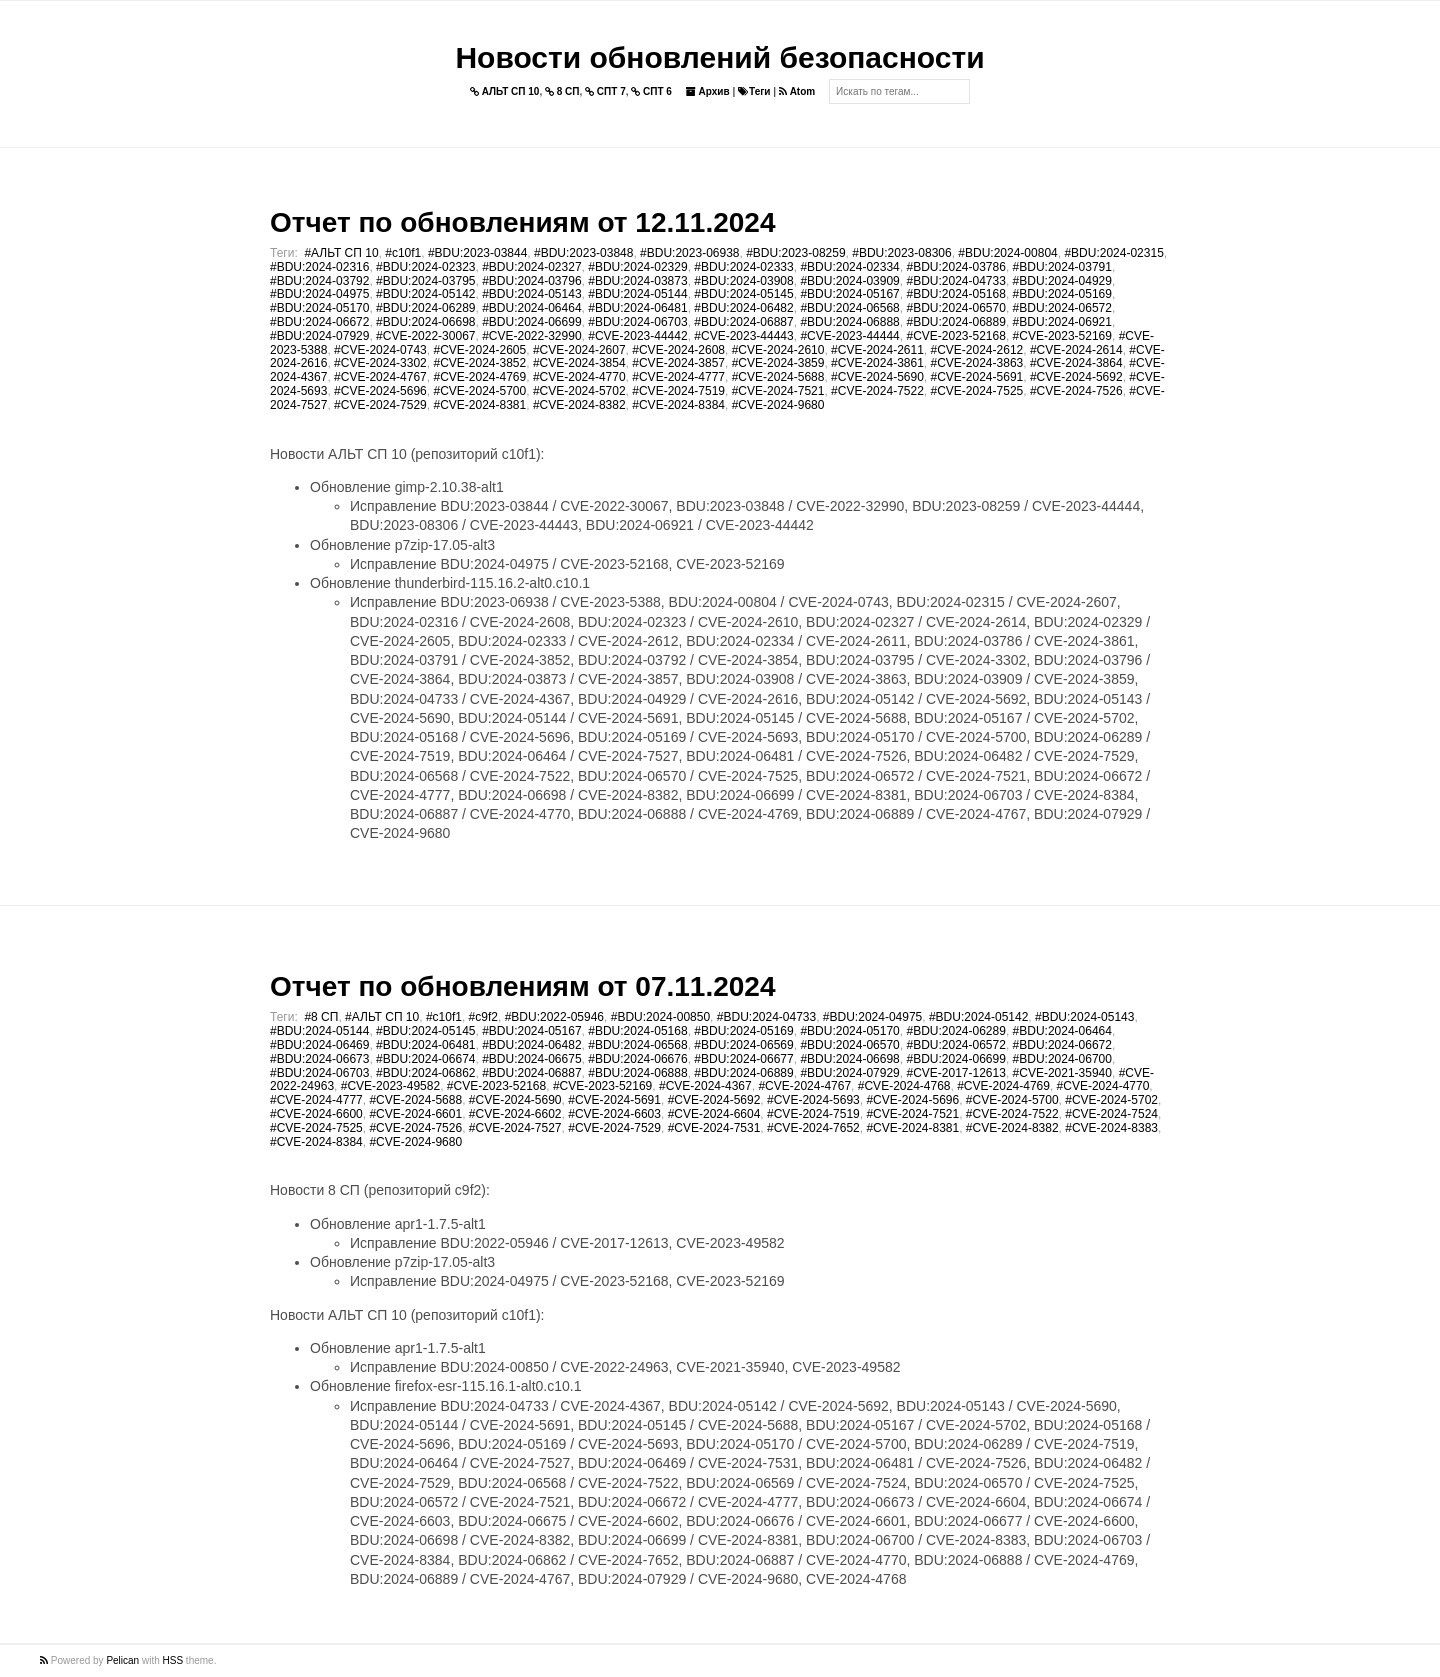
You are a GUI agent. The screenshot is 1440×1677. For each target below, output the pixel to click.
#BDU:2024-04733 (955, 281)
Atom (797, 91)
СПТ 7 (605, 91)
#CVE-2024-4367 (705, 1086)
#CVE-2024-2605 (479, 350)
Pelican (122, 1660)
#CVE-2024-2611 (877, 350)
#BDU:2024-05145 (743, 294)
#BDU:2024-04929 (1062, 281)
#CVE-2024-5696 (380, 391)
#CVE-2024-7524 (1111, 1114)
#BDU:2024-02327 (531, 267)
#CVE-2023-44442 (637, 336)
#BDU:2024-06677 (743, 1059)
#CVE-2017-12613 (955, 1073)
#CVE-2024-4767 (380, 377)
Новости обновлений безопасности (719, 57)
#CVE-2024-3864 (1076, 363)
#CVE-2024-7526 (1076, 391)
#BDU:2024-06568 (849, 308)
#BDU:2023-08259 (795, 253)
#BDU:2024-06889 (955, 322)
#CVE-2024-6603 (614, 1114)
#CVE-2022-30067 (425, 336)
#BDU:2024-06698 (425, 322)
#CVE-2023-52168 (955, 336)
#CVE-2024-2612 (977, 350)
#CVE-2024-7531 (714, 1128)
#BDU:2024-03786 (955, 267)
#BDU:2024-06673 (319, 1059)
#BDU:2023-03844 (477, 253)
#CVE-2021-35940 (1062, 1073)
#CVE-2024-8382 (579, 405)
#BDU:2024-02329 (637, 267)
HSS (173, 1660)
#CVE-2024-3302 (380, 363)
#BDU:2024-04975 (319, 294)
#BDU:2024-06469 (319, 1045)
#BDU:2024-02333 (743, 267)
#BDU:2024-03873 (637, 281)
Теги (754, 91)
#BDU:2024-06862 (425, 1073)
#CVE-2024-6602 (515, 1114)
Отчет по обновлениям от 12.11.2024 (522, 222)
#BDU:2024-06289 (425, 308)
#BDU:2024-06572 (1062, 308)
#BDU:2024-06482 (743, 308)
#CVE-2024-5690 (877, 377)
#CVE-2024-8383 (1111, 1128)
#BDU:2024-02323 (425, 267)
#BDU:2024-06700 (1062, 1059)
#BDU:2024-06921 (1062, 322)
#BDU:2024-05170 (319, 308)
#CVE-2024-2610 (778, 350)
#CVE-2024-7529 (380, 405)
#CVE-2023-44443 (743, 336)
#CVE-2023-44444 (849, 336)
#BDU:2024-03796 (531, 281)
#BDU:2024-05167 (849, 294)
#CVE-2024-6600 (316, 1114)
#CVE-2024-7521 (778, 391)
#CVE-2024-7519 (678, 391)
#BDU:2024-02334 (849, 267)
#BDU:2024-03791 (1062, 267)
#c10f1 (403, 253)
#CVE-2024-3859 (778, 363)
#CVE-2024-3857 (678, 363)
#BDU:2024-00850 (660, 1017)
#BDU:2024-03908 (743, 281)
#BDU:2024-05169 (1062, 294)
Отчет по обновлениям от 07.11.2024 (522, 986)
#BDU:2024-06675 (531, 1059)
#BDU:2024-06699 (531, 322)
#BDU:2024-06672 (319, 322)
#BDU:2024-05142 (425, 294)
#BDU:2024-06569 (743, 1045)
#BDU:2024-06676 (637, 1059)
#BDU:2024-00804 (1007, 253)
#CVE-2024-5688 (778, 377)
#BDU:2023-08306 (901, 253)
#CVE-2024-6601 (415, 1114)
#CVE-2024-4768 (904, 1086)
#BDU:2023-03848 (583, 253)
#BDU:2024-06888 (849, 322)
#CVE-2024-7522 (877, 391)
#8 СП (321, 1017)
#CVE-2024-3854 (579, 363)
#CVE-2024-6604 (714, 1114)
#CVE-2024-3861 (877, 363)
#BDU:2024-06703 (637, 322)
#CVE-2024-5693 (813, 1100)
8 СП (562, 91)
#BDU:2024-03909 (849, 281)
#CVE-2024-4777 (678, 377)
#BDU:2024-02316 (319, 267)
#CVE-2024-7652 (813, 1128)
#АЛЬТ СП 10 (341, 253)
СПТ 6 (651, 91)
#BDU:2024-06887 (743, 322)
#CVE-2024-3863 (977, 363)
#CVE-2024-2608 (678, 350)
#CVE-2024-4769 (479, 377)
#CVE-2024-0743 (380, 350)
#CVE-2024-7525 (977, 391)
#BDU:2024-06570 (955, 308)
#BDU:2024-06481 (637, 308)
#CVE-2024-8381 (479, 405)
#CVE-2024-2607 (579, 350)
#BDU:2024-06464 (531, 308)
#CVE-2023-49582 (390, 1086)
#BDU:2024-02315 (1113, 253)
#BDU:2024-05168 (955, 294)
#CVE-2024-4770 (579, 377)
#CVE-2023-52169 (1062, 336)
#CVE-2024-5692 (1076, 377)
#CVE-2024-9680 (778, 405)
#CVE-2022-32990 (531, 336)
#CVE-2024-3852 (479, 363)
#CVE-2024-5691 (977, 377)
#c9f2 (483, 1017)
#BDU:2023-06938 (689, 253)
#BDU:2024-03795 (425, 281)
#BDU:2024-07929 (319, 336)
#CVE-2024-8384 (678, 405)
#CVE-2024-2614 (1076, 350)
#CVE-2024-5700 (479, 391)
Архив (708, 91)
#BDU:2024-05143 (531, 294)
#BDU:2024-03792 (319, 281)
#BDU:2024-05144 (637, 294)
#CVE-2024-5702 (579, 391)
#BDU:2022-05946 (554, 1017)
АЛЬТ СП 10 (505, 91)
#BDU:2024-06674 (425, 1059)
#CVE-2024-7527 (515, 1128)
